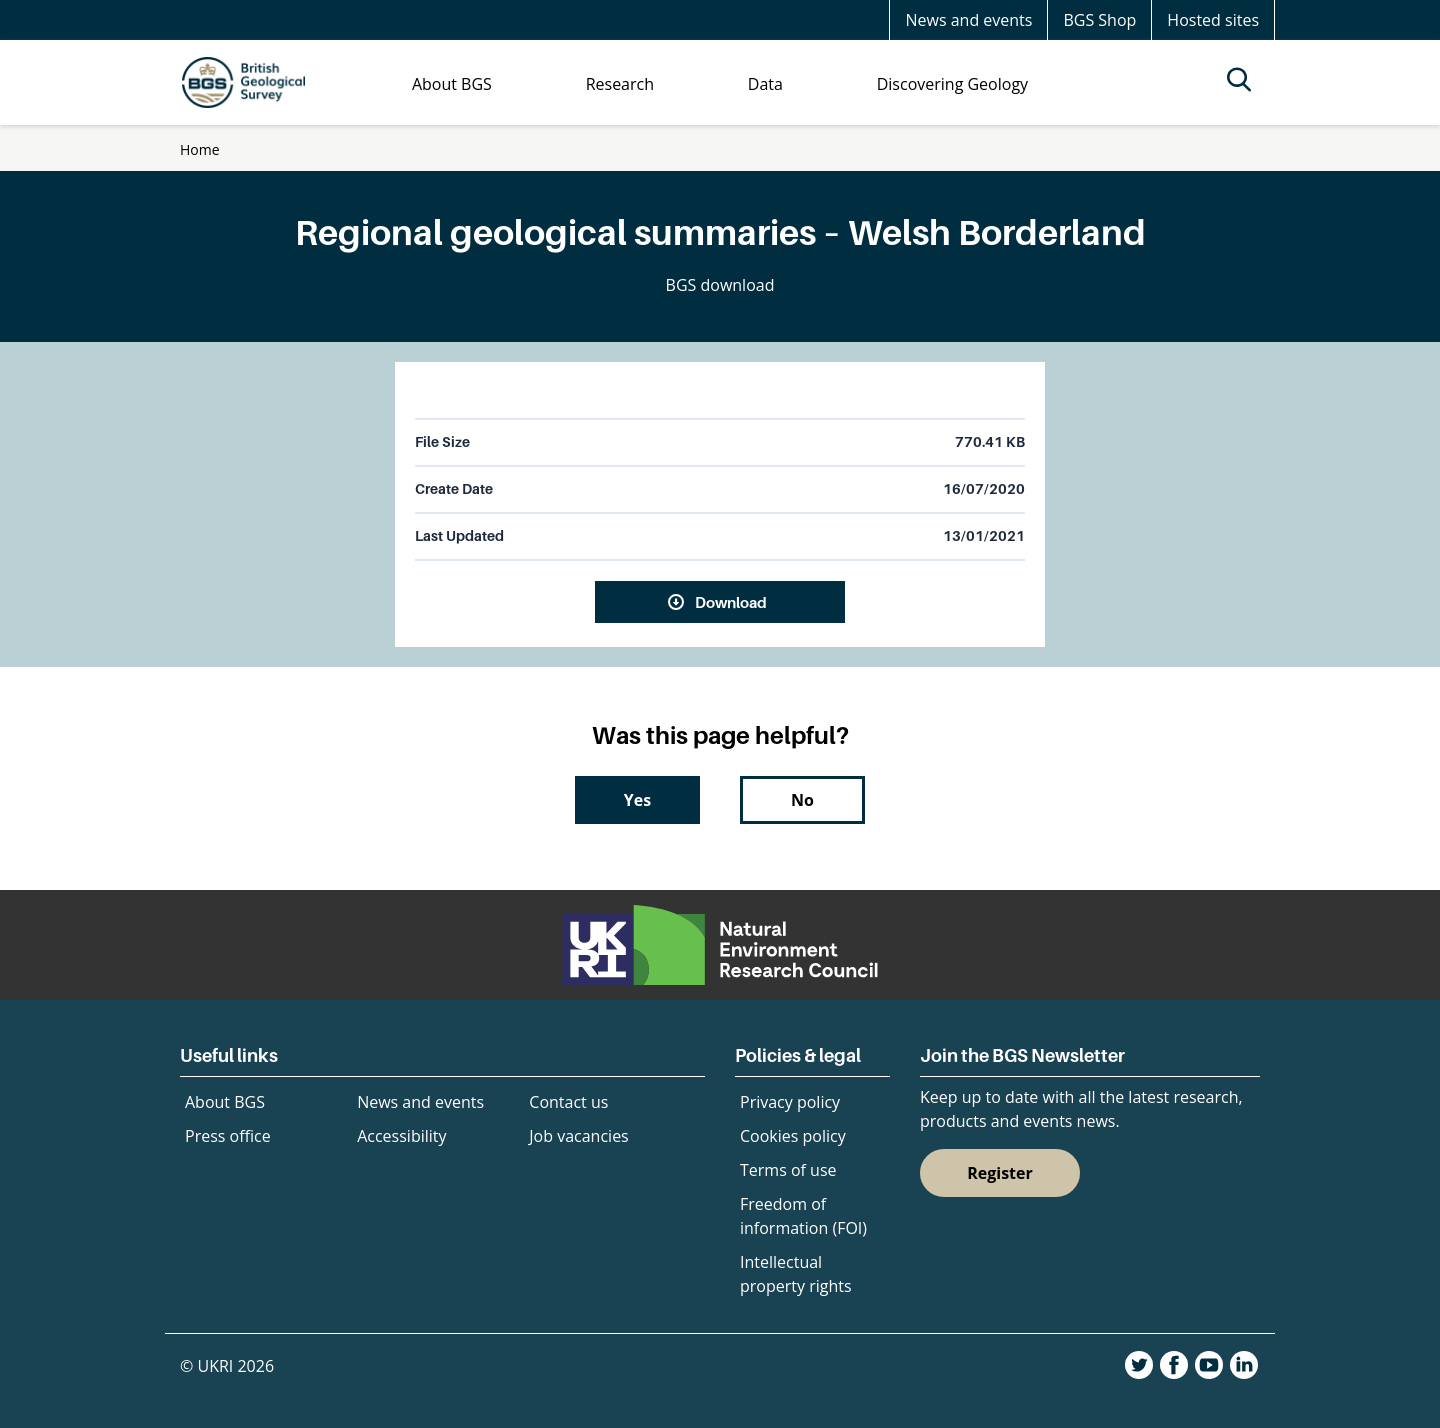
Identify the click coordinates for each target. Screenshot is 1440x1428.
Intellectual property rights (796, 1274)
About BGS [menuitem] (452, 84)
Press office (228, 1136)
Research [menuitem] (620, 84)
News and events (968, 20)
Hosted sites (1213, 20)
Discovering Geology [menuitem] (952, 84)
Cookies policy (793, 1136)
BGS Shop (1099, 20)
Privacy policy (790, 1102)
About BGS (225, 1102)
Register (1000, 1173)
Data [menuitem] (765, 84)
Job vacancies (578, 1136)
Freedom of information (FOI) (803, 1216)
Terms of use (788, 1170)
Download (731, 602)
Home (200, 149)
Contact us (568, 1102)
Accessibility (401, 1136)
